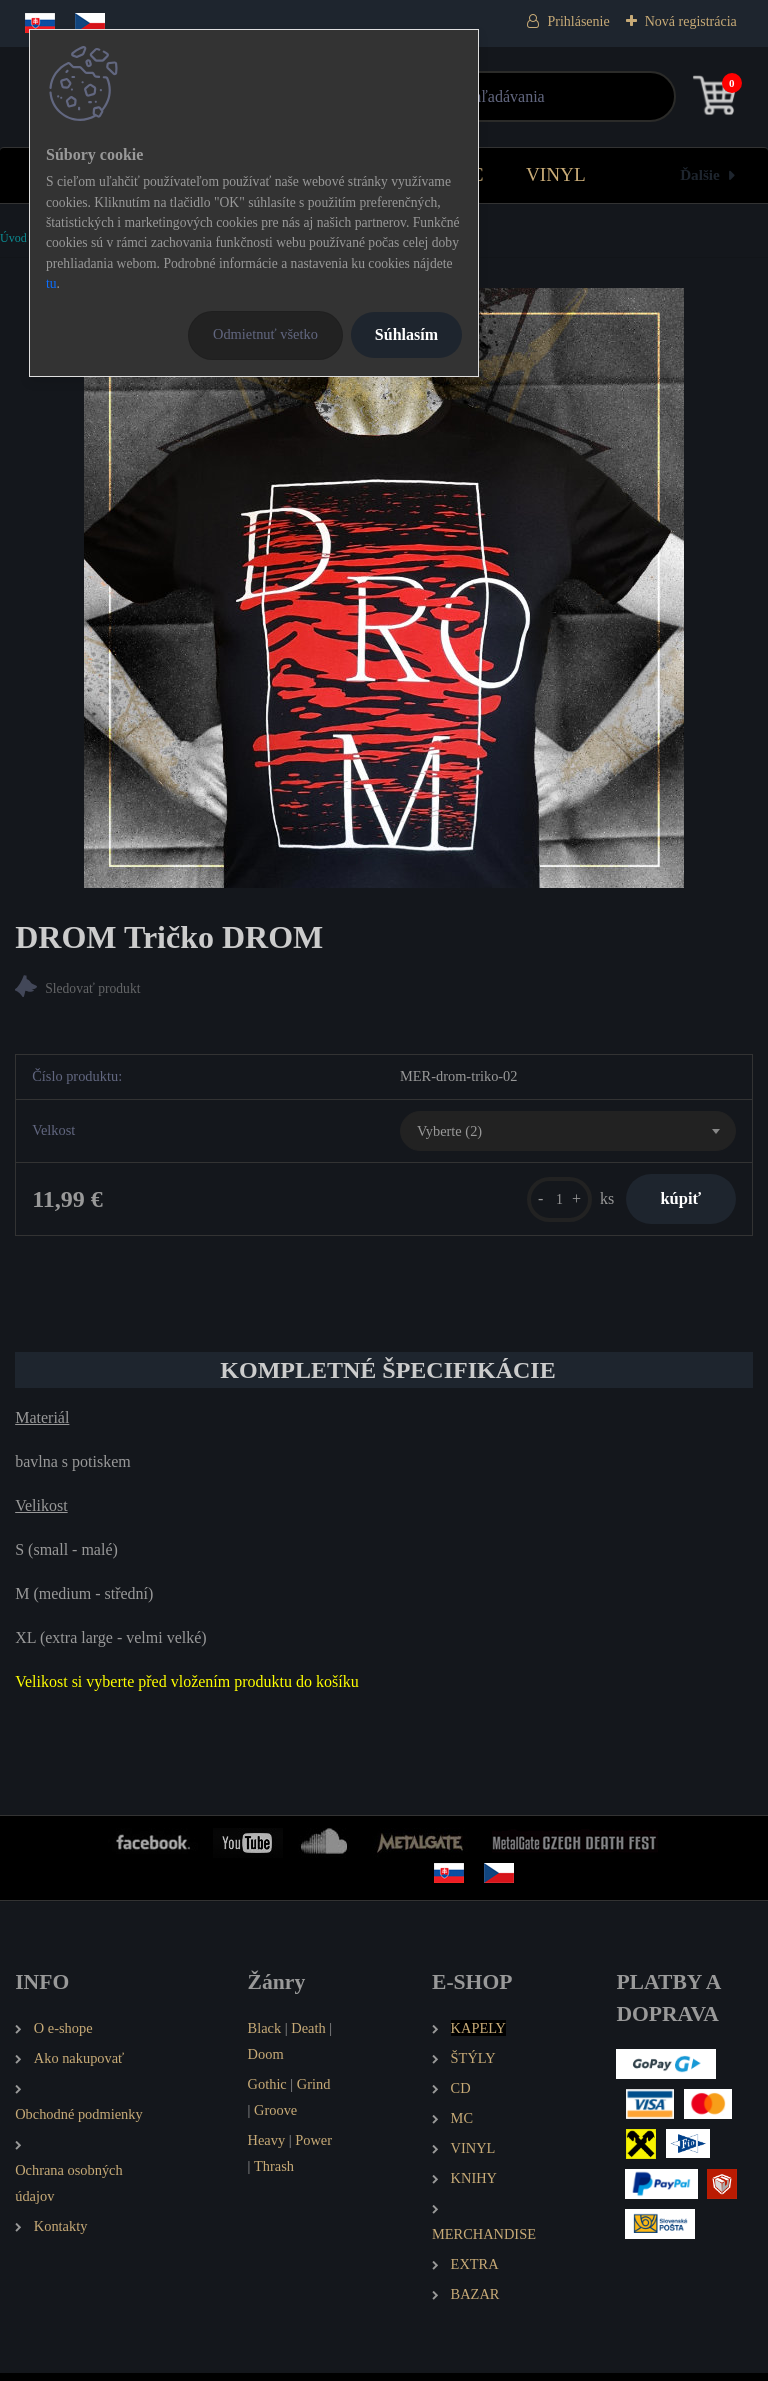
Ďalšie (700, 174)
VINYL (556, 174)
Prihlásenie (578, 21)
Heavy (267, 2147)
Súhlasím (406, 334)
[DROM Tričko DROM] (384, 588)
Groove (275, 2117)
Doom (266, 2061)
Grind (314, 2091)
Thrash (274, 2173)
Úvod (13, 238)
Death (308, 2035)
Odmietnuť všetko (265, 334)
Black (265, 2035)
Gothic (267, 2091)
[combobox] (568, 1134)
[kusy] (546, 1202)
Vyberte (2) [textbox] (449, 1133)
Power (313, 2147)
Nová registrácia (691, 21)
